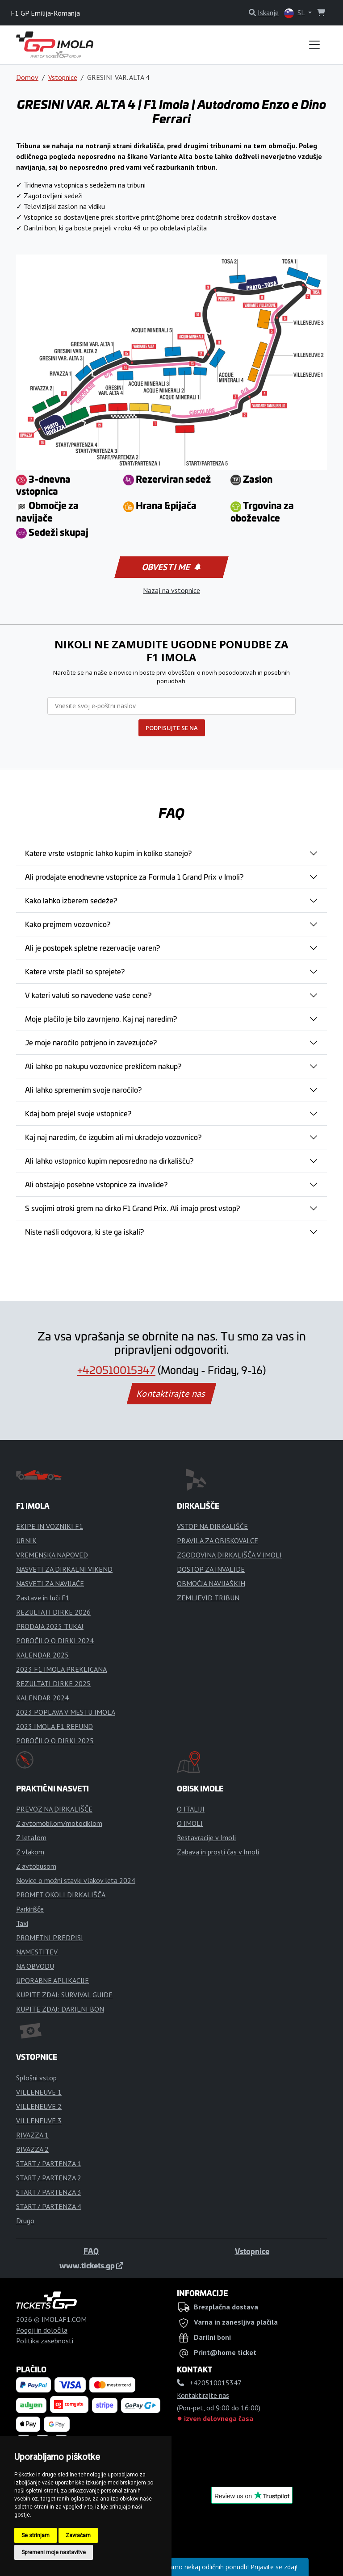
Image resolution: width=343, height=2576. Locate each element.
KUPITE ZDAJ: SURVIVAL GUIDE (64, 1994)
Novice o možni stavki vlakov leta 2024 (75, 1880)
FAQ (91, 2251)
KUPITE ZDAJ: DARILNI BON (60, 2008)
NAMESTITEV (37, 1951)
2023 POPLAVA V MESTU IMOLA (65, 1712)
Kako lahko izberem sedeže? (71, 900)
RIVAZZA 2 (32, 2149)
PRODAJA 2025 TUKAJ (50, 1626)
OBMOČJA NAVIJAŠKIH (211, 1583)
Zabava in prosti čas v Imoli (218, 1851)
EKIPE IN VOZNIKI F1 (49, 1526)
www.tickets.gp (91, 2265)
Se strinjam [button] (35, 2535)
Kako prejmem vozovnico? (67, 924)
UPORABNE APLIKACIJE (52, 1980)
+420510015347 (116, 1370)
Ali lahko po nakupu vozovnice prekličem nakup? (103, 1066)
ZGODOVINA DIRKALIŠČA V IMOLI (229, 1554)
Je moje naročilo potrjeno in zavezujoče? (91, 1042)
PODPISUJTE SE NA (172, 728)
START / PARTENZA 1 (48, 2163)
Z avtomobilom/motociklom (59, 1823)
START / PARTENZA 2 (48, 2177)
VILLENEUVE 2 (39, 2106)
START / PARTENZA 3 (48, 2192)
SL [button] (295, 13)
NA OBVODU (35, 1966)
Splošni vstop (36, 2077)
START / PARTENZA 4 (48, 2206)
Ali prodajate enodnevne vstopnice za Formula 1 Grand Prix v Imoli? (134, 876)
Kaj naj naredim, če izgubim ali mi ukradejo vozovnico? (113, 1137)
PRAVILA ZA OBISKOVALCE (217, 1540)
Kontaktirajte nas (171, 1393)
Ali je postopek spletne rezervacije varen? (92, 947)
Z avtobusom (36, 1866)
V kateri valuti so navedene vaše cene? (88, 995)
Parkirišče (30, 1908)
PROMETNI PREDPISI (49, 1937)
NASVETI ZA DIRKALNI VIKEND (64, 1569)
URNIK (26, 1540)
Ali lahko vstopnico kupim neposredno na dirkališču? (109, 1160)
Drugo (25, 2220)
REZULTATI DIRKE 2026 (53, 1611)
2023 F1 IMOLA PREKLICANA (61, 1669)
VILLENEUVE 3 (39, 2120)
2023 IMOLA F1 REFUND (54, 1726)
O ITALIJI (191, 1808)
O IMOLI (190, 1823)
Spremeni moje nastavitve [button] (53, 2552)
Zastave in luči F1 (43, 1597)
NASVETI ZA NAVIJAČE (50, 1583)
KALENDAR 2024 (42, 1697)
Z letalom (31, 1837)
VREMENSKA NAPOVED (52, 1554)
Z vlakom (30, 1851)
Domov (27, 77)
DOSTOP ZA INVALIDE (211, 1569)
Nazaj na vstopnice (171, 590)
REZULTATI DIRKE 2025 (53, 1683)
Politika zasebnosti (44, 2340)
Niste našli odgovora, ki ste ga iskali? (84, 1231)
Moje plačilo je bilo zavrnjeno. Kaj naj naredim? (101, 1018)
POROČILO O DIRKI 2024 (55, 1640)
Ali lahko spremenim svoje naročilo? (83, 1089)
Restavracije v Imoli (206, 1837)
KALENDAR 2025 (42, 1654)
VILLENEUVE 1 (39, 2092)
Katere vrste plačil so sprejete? (75, 971)
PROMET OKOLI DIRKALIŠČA (60, 1894)
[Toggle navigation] (314, 45)
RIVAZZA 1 (32, 2134)
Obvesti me (171, 567)
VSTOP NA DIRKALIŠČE (212, 1526)
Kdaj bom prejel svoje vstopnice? (78, 1113)
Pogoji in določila (41, 2329)
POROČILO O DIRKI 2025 (55, 1740)
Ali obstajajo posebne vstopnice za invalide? (96, 1184)
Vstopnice (62, 77)
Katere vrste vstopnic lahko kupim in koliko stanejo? (108, 853)
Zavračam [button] (78, 2535)
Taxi (22, 1923)
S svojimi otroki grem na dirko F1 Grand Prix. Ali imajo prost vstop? (132, 1208)
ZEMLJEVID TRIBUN (208, 1597)
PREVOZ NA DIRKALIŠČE (54, 1808)
